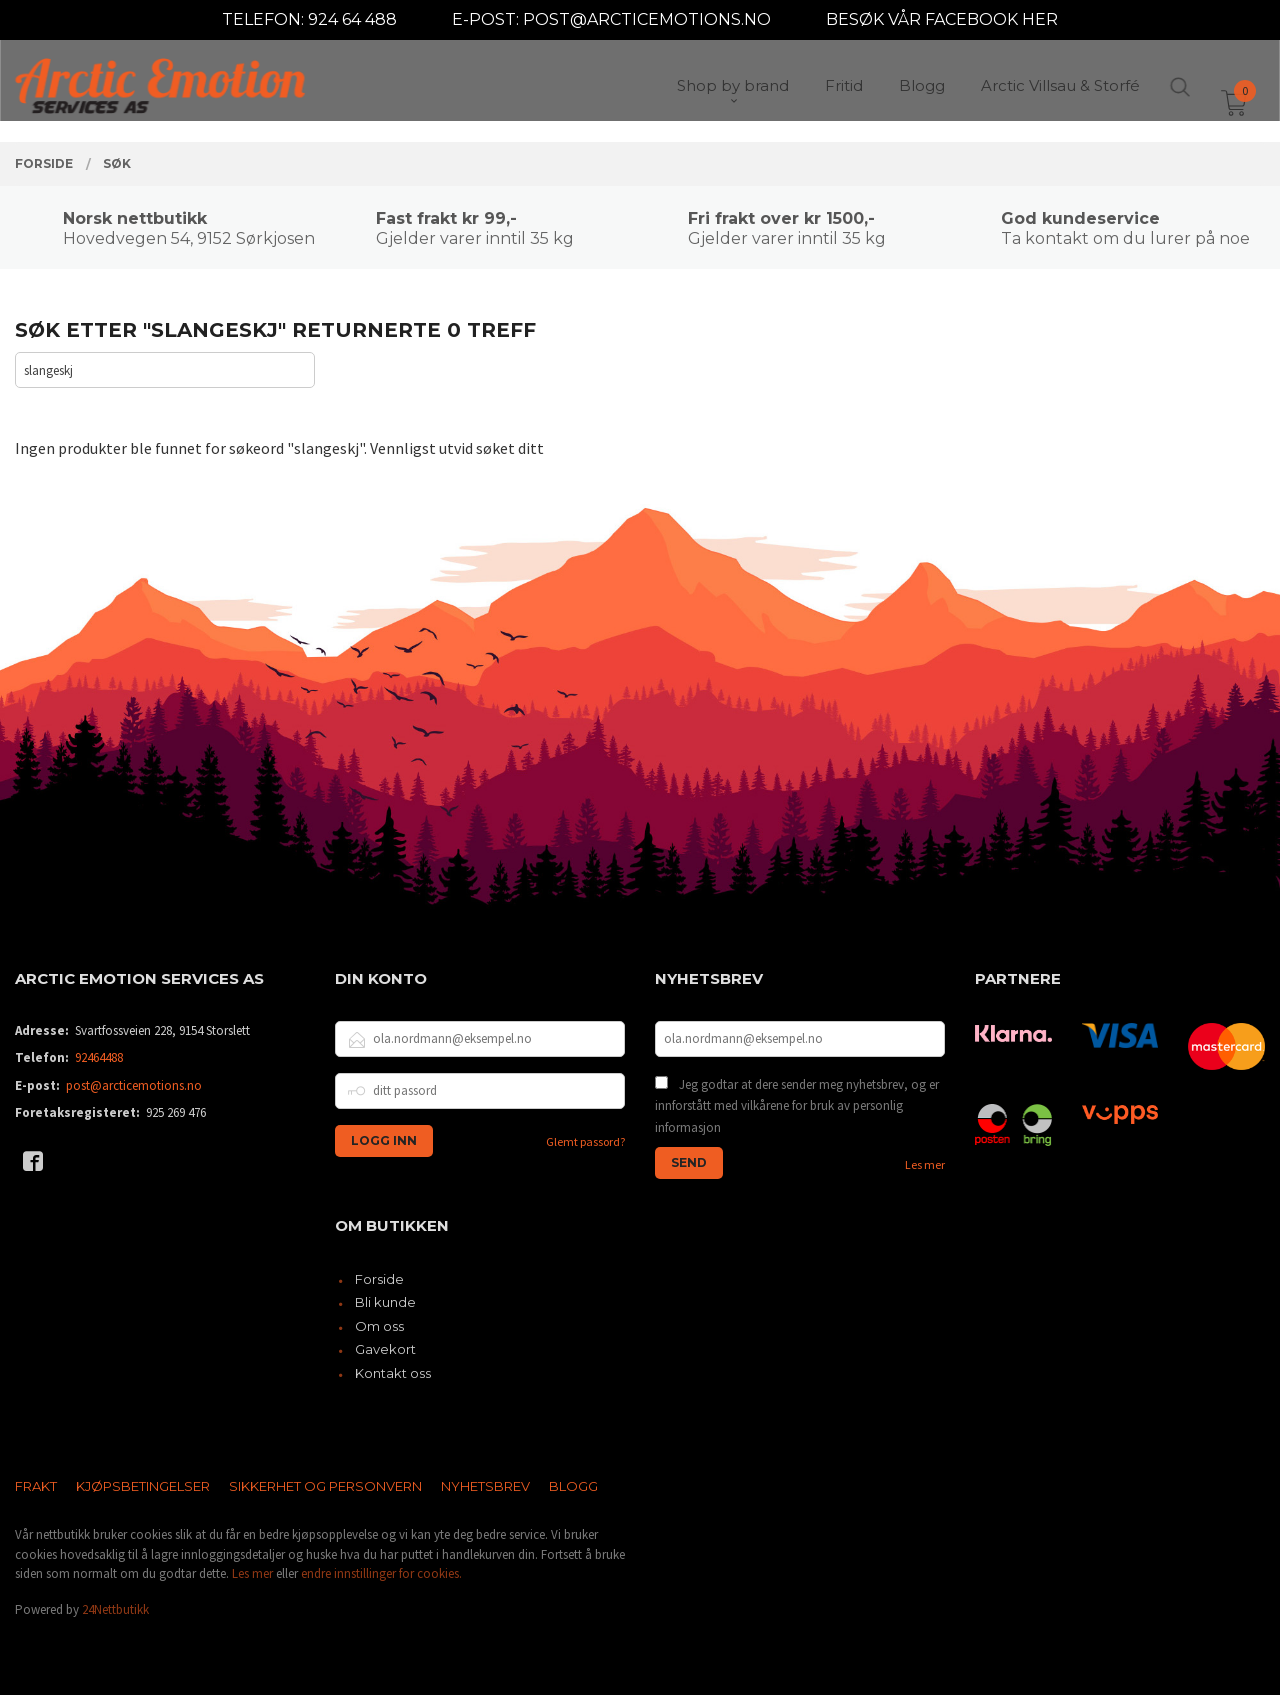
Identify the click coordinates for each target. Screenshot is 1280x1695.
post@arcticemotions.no (134, 1085)
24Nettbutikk (115, 1609)
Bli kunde (385, 1302)
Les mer (925, 1164)
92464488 (99, 1057)
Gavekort (385, 1349)
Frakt (36, 1486)
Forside (379, 1279)
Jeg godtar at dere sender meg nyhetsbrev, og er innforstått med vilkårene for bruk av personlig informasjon (797, 1106)
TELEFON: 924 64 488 (309, 19)
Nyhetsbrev (485, 1486)
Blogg (573, 1486)
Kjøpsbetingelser (143, 1486)
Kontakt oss (393, 1373)
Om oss (379, 1326)
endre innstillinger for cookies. (381, 1573)
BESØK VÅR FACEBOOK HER (942, 19)
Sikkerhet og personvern (325, 1486)
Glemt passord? (585, 1141)
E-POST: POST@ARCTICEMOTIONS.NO (611, 19)
